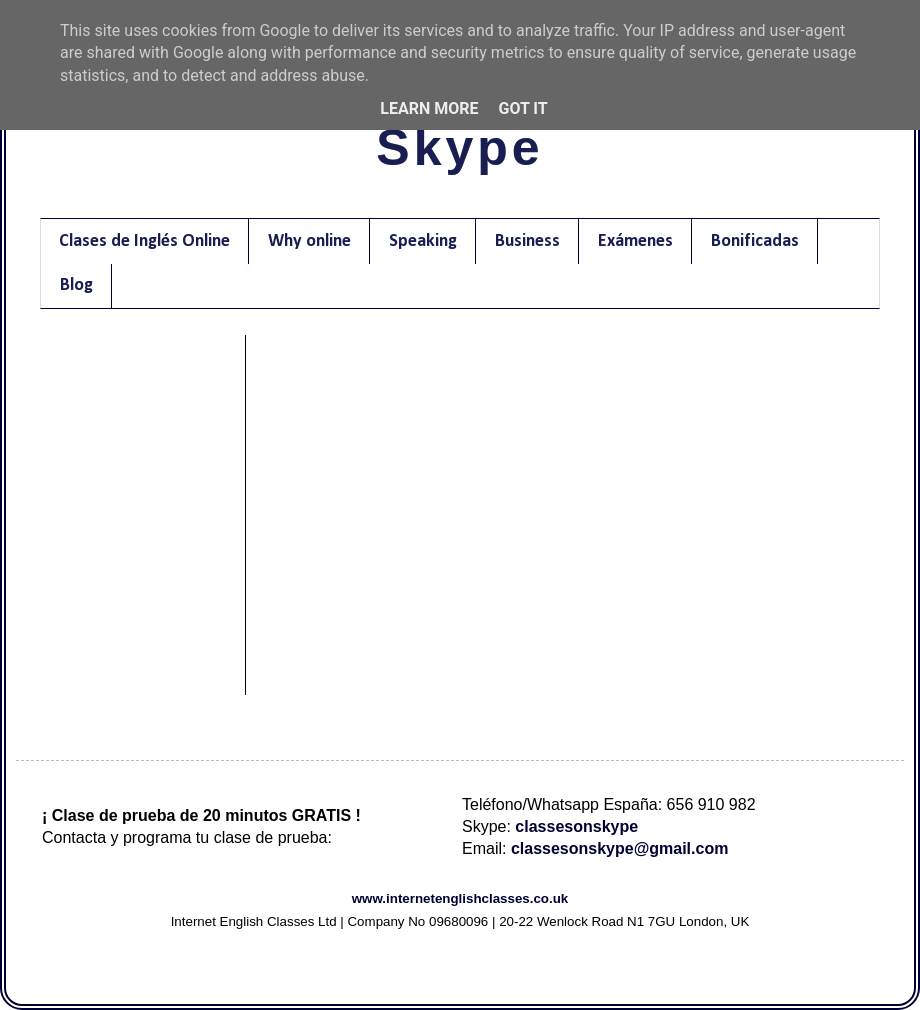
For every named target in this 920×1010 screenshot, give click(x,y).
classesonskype (576, 826)
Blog (76, 285)
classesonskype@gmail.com (619, 848)
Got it (522, 108)
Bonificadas (755, 241)
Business (527, 241)
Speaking (423, 241)
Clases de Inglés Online (144, 241)
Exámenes (635, 241)
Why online (309, 241)
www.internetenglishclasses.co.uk (460, 898)
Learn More (429, 108)
